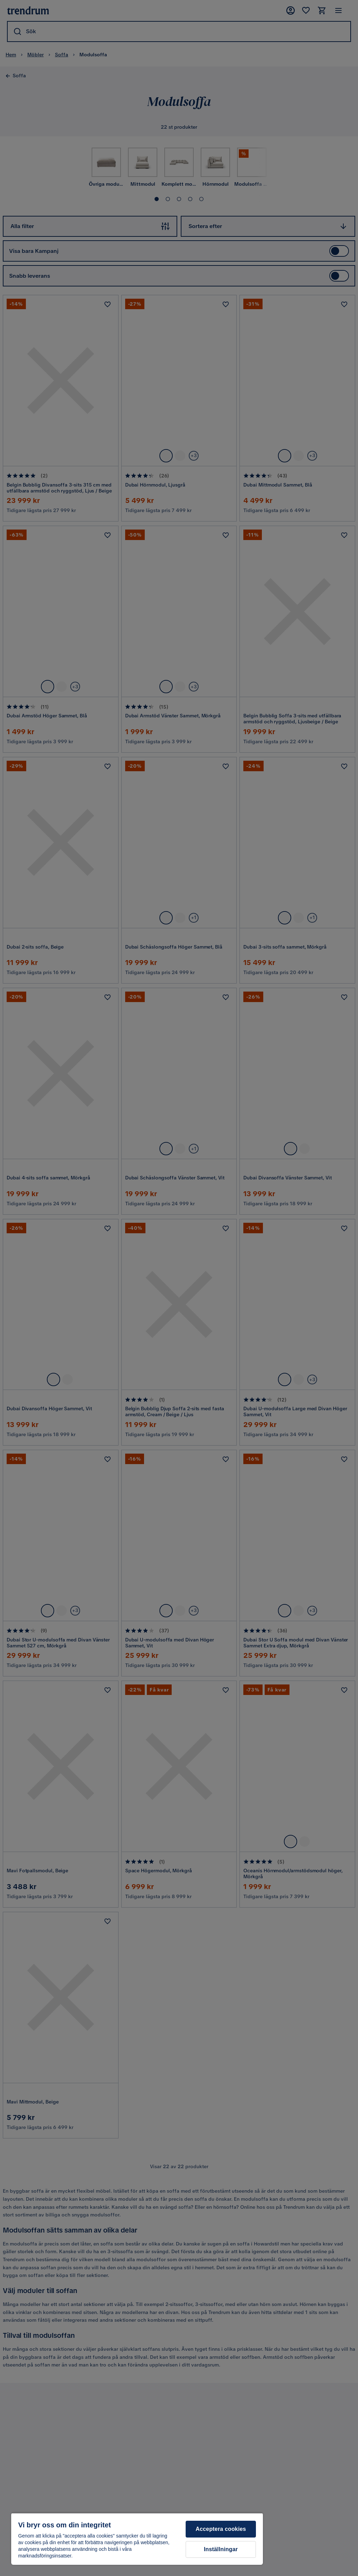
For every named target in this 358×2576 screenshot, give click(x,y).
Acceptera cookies (221, 2529)
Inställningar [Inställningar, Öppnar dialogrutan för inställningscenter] (221, 2549)
